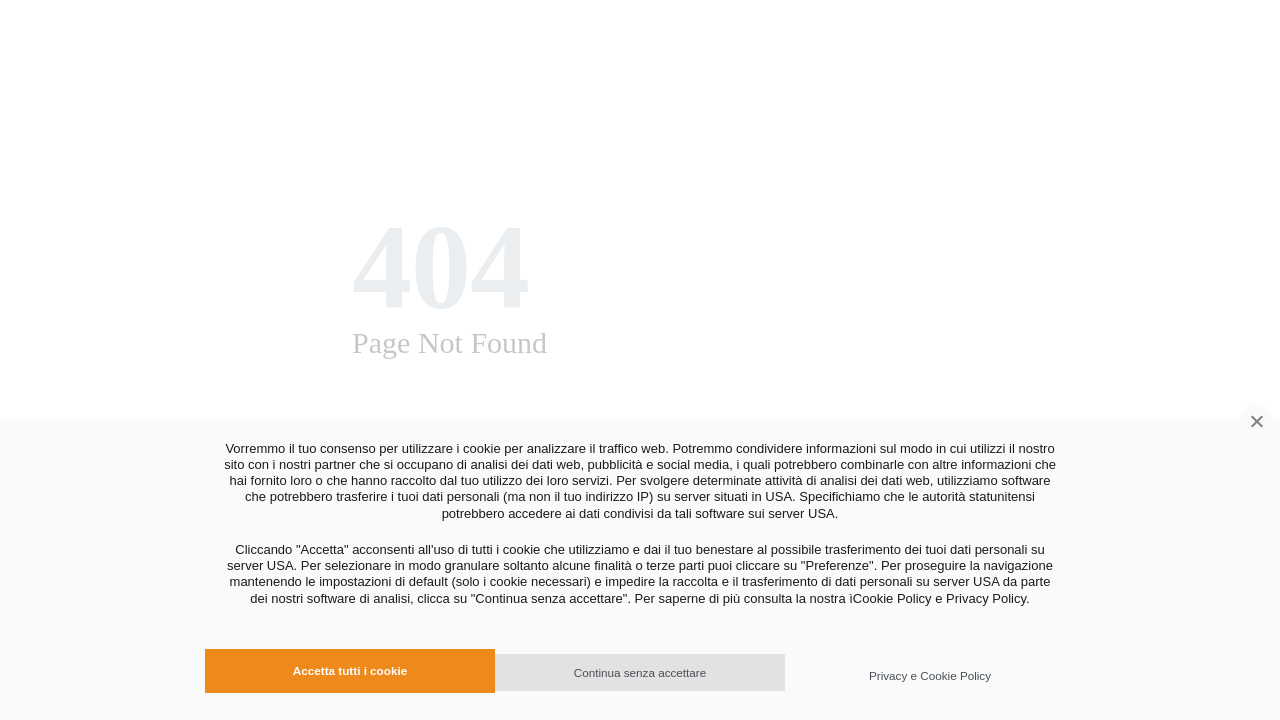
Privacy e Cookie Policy (930, 675)
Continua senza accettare (640, 672)
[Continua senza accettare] (1255, 419)
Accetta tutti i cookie (350, 670)
